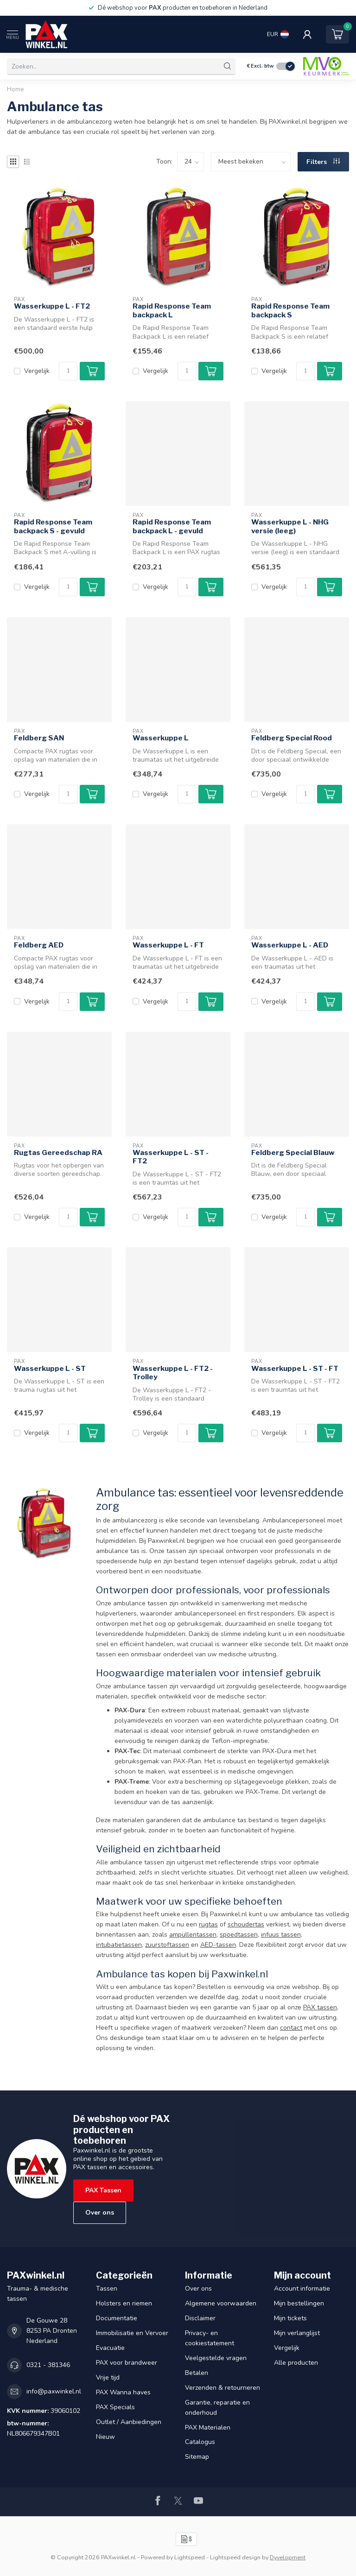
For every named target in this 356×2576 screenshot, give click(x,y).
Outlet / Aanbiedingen (128, 2422)
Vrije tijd (108, 2377)
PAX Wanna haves (123, 2392)
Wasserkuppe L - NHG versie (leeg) (290, 526)
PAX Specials (115, 2407)
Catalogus (200, 2441)
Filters (323, 162)
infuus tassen (281, 1934)
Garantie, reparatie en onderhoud (217, 2407)
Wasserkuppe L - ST (50, 1368)
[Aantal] (68, 371)
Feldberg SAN (39, 738)
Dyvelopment (287, 2557)
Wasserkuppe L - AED (289, 945)
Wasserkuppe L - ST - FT (294, 1368)
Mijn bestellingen (299, 2303)
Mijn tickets (290, 2318)
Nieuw (105, 2436)
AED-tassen (218, 1944)
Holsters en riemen (124, 2303)
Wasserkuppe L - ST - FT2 (171, 1157)
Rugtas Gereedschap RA (58, 1153)
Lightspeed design (235, 2557)
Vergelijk (37, 370)
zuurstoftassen (167, 1944)
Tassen (106, 2288)
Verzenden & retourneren (222, 2387)
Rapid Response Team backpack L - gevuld (172, 526)
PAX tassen (320, 2007)
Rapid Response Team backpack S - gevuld (53, 526)
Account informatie (302, 2288)
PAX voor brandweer (126, 2362)
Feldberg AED (39, 945)
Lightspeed (189, 2557)
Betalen (196, 2372)
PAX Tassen (103, 2190)
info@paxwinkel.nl (53, 2391)
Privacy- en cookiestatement (209, 2338)
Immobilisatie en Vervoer (132, 2333)
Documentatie (116, 2318)
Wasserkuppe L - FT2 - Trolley (173, 1372)
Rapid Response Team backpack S (290, 310)
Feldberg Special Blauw (293, 1153)
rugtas (208, 1924)
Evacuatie (110, 2347)
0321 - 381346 (48, 2365)
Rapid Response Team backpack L (172, 310)
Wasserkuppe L (161, 738)
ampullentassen (192, 1934)
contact (291, 2027)
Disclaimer (200, 2318)
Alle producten (296, 2362)
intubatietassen (119, 1944)
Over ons (99, 2212)
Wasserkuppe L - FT (168, 945)
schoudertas (246, 1924)
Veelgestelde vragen (216, 2358)
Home (15, 89)
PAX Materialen (207, 2427)
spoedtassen (239, 1934)
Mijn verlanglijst (297, 2333)
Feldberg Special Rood (291, 738)
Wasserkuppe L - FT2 (52, 306)
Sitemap (197, 2456)
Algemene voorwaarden (220, 2303)
